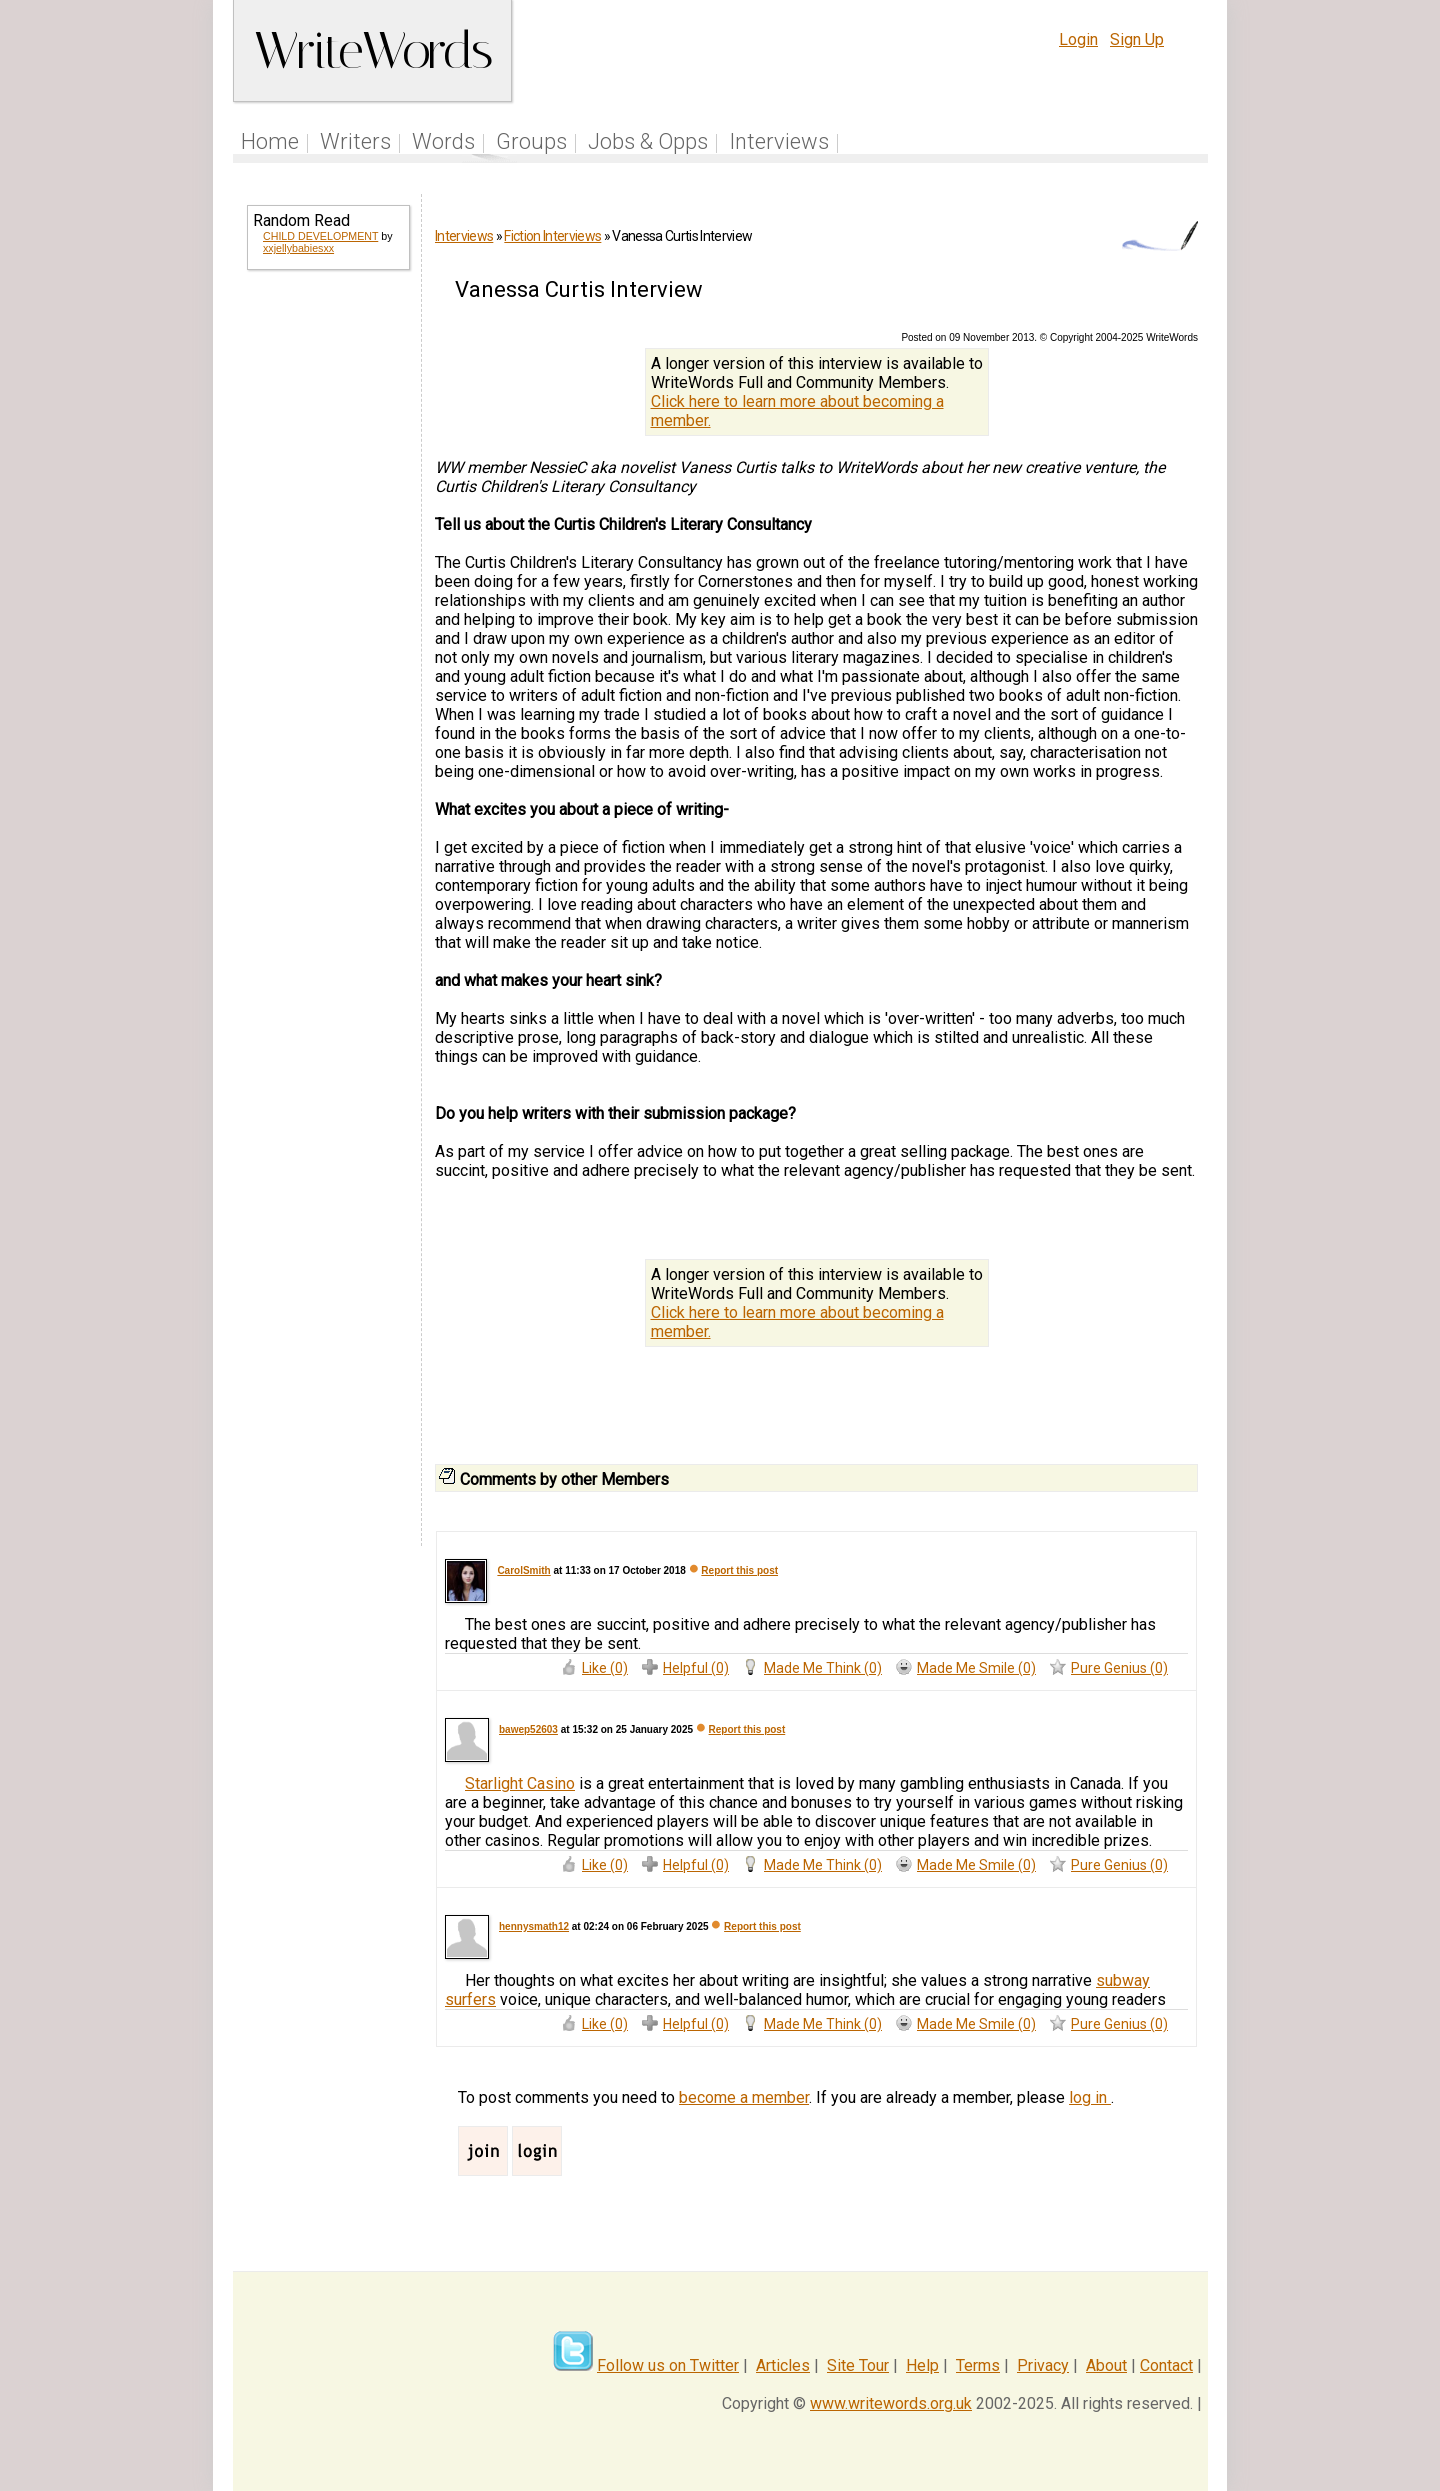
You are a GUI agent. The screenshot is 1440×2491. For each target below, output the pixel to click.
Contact (1166, 2365)
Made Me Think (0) (823, 1668)
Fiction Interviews (552, 236)
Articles (783, 2365)
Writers (355, 141)
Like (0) (605, 1668)
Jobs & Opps (648, 141)
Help (922, 2365)
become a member (744, 2097)
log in (1090, 2097)
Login (1078, 39)
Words (443, 141)
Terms (978, 2365)
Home (270, 141)
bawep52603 (528, 1729)
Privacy (1043, 2365)
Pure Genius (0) (1119, 1668)
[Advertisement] (327, 608)
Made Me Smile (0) (976, 1668)
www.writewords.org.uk (891, 2403)
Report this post (739, 1570)
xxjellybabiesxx (298, 248)
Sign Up (1137, 39)
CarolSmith (523, 1570)
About (1106, 2365)
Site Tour (858, 2365)
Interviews (779, 141)
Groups (531, 141)
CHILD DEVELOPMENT (320, 236)
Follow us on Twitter (668, 2365)
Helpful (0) (696, 1668)
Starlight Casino (520, 1783)
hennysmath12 (534, 1926)
